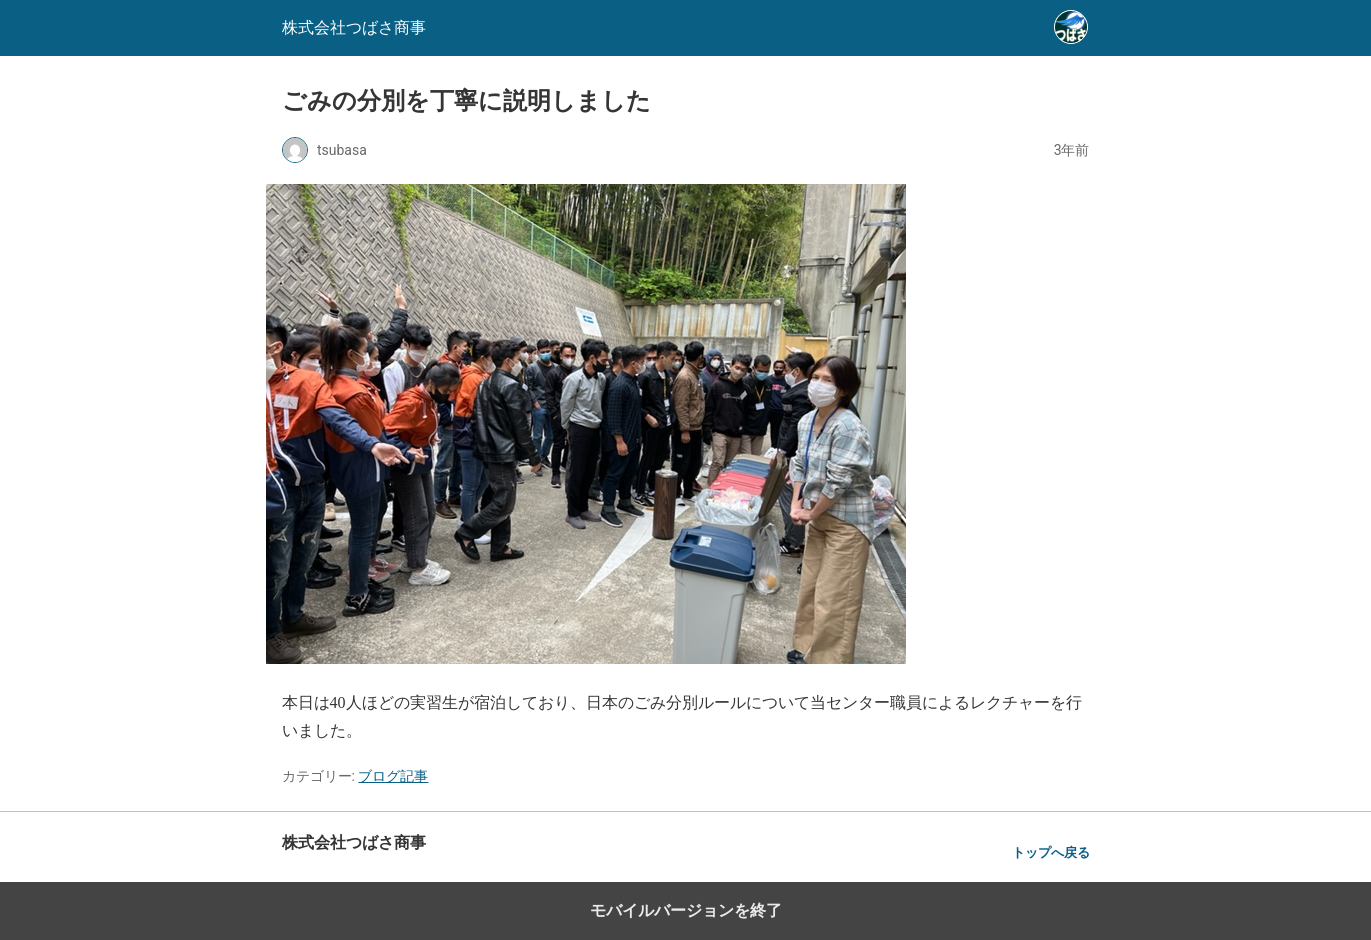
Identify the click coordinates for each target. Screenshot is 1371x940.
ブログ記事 (393, 776)
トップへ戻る (1051, 852)
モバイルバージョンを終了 (686, 910)
